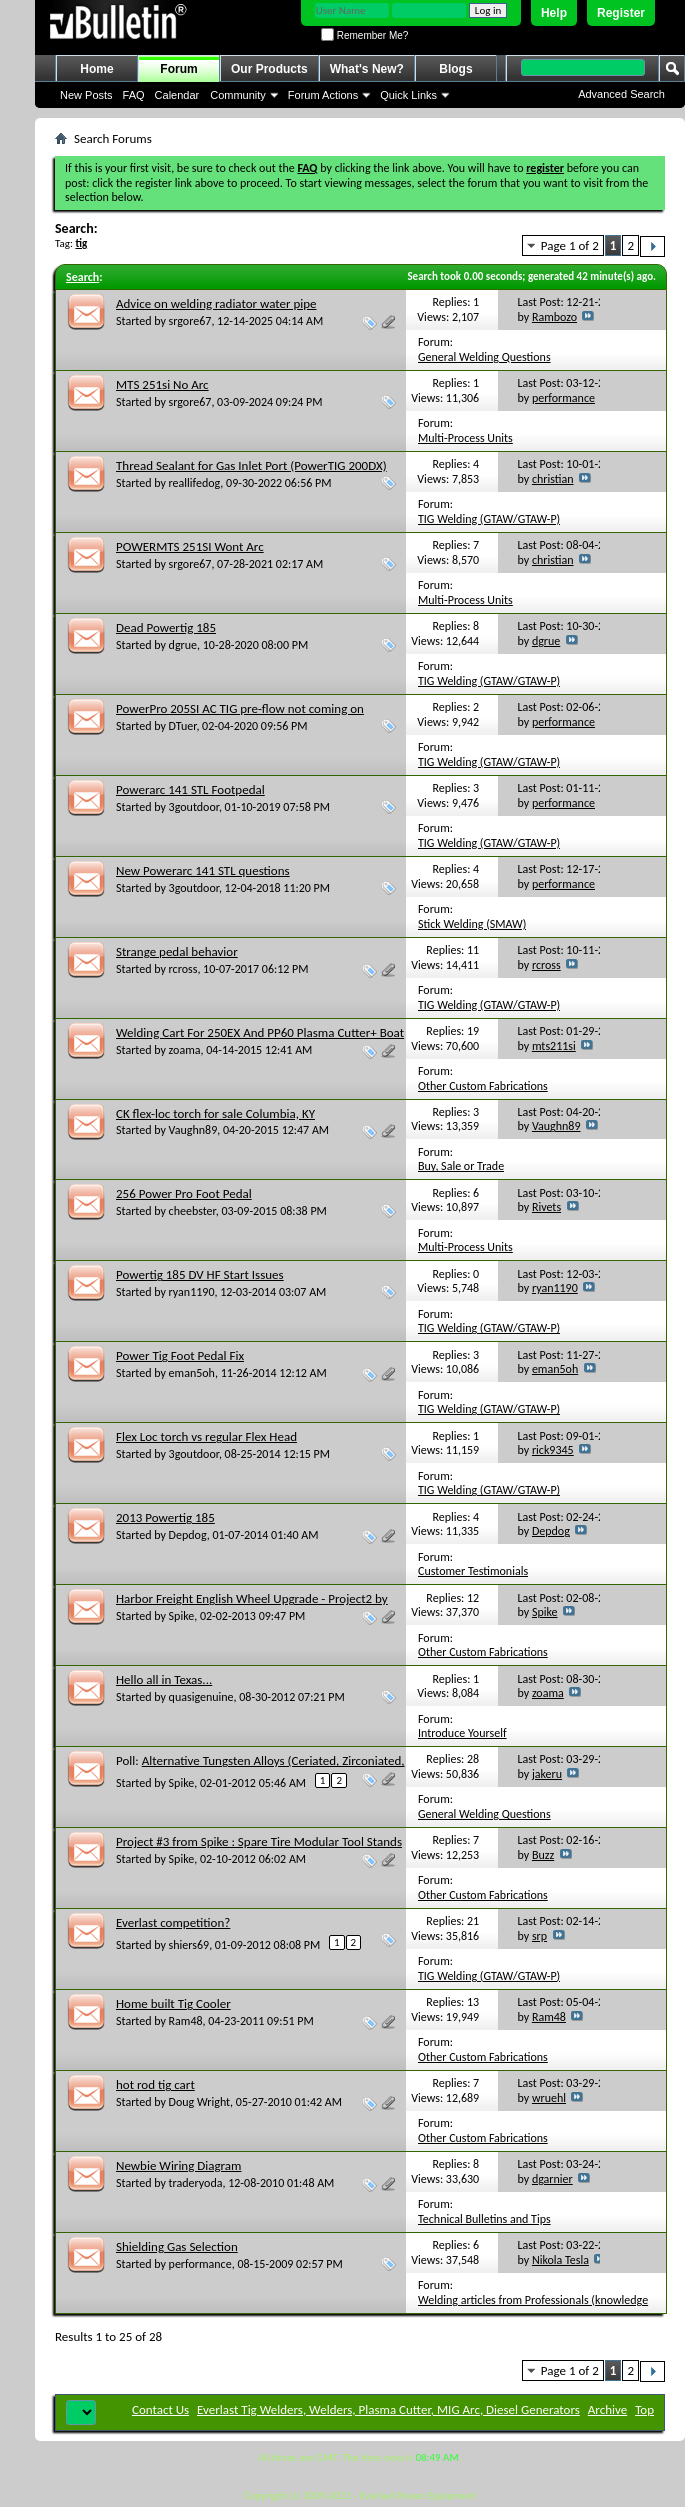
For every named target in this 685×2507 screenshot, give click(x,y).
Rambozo (554, 317)
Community (238, 95)
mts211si (554, 1046)
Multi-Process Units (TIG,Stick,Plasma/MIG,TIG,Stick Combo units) (528, 445)
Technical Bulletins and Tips (484, 2219)
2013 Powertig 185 (165, 1517)
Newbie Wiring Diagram (178, 2165)
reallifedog (195, 483)
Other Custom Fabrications (483, 1086)
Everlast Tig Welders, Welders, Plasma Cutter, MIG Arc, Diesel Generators (388, 2409)
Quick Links (408, 95)
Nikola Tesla (560, 2260)
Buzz (543, 1855)
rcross (183, 969)
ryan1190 (192, 1292)
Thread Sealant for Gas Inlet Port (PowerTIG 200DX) (251, 465)
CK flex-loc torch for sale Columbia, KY (215, 1113)
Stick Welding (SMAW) (472, 924)
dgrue (183, 645)
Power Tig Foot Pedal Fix (180, 1355)
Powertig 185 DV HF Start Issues (200, 1274)
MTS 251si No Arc (162, 384)
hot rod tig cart (155, 2084)
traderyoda (196, 2183)
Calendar (177, 95)
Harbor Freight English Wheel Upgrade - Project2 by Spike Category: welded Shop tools (252, 1606)
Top (644, 2409)
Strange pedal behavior (177, 951)
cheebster (192, 1211)
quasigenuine (201, 1697)
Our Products (269, 69)
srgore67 (190, 321)
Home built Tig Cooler (173, 2003)
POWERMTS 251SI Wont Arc (190, 546)
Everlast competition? (173, 1922)
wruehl (549, 2098)
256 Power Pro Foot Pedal (184, 1193)
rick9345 (553, 1450)
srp (539, 1936)
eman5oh (192, 1373)
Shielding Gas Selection (177, 2246)
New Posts (86, 95)
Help (554, 13)
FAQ (134, 95)
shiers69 (189, 1945)
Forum (178, 69)
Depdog (188, 1535)
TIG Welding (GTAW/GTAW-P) (489, 519)
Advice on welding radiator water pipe (216, 303)
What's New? (367, 69)
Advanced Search (621, 94)
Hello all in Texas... (164, 1679)
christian (553, 479)
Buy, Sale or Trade (461, 1166)
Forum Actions (323, 95)
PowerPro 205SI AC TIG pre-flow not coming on (240, 708)
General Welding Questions (484, 357)
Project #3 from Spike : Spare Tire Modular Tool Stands (259, 1841)
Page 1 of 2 (570, 245)
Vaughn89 (193, 1130)
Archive (607, 2409)
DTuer (183, 726)
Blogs (455, 69)
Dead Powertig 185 (166, 627)
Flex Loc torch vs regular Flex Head (206, 1436)
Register (621, 13)
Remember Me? (364, 35)
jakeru (547, 1774)
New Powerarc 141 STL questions (203, 870)
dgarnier (552, 2179)
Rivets (546, 1207)
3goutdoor (194, 807)
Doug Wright (200, 2102)
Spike (182, 1616)
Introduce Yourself (462, 1733)
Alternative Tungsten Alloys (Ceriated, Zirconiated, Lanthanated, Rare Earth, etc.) (260, 1768)
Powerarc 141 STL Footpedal (190, 789)
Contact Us (160, 2409)
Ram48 (186, 2021)
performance (563, 398)
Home (96, 69)
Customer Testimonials (473, 1571)
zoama (185, 1050)
